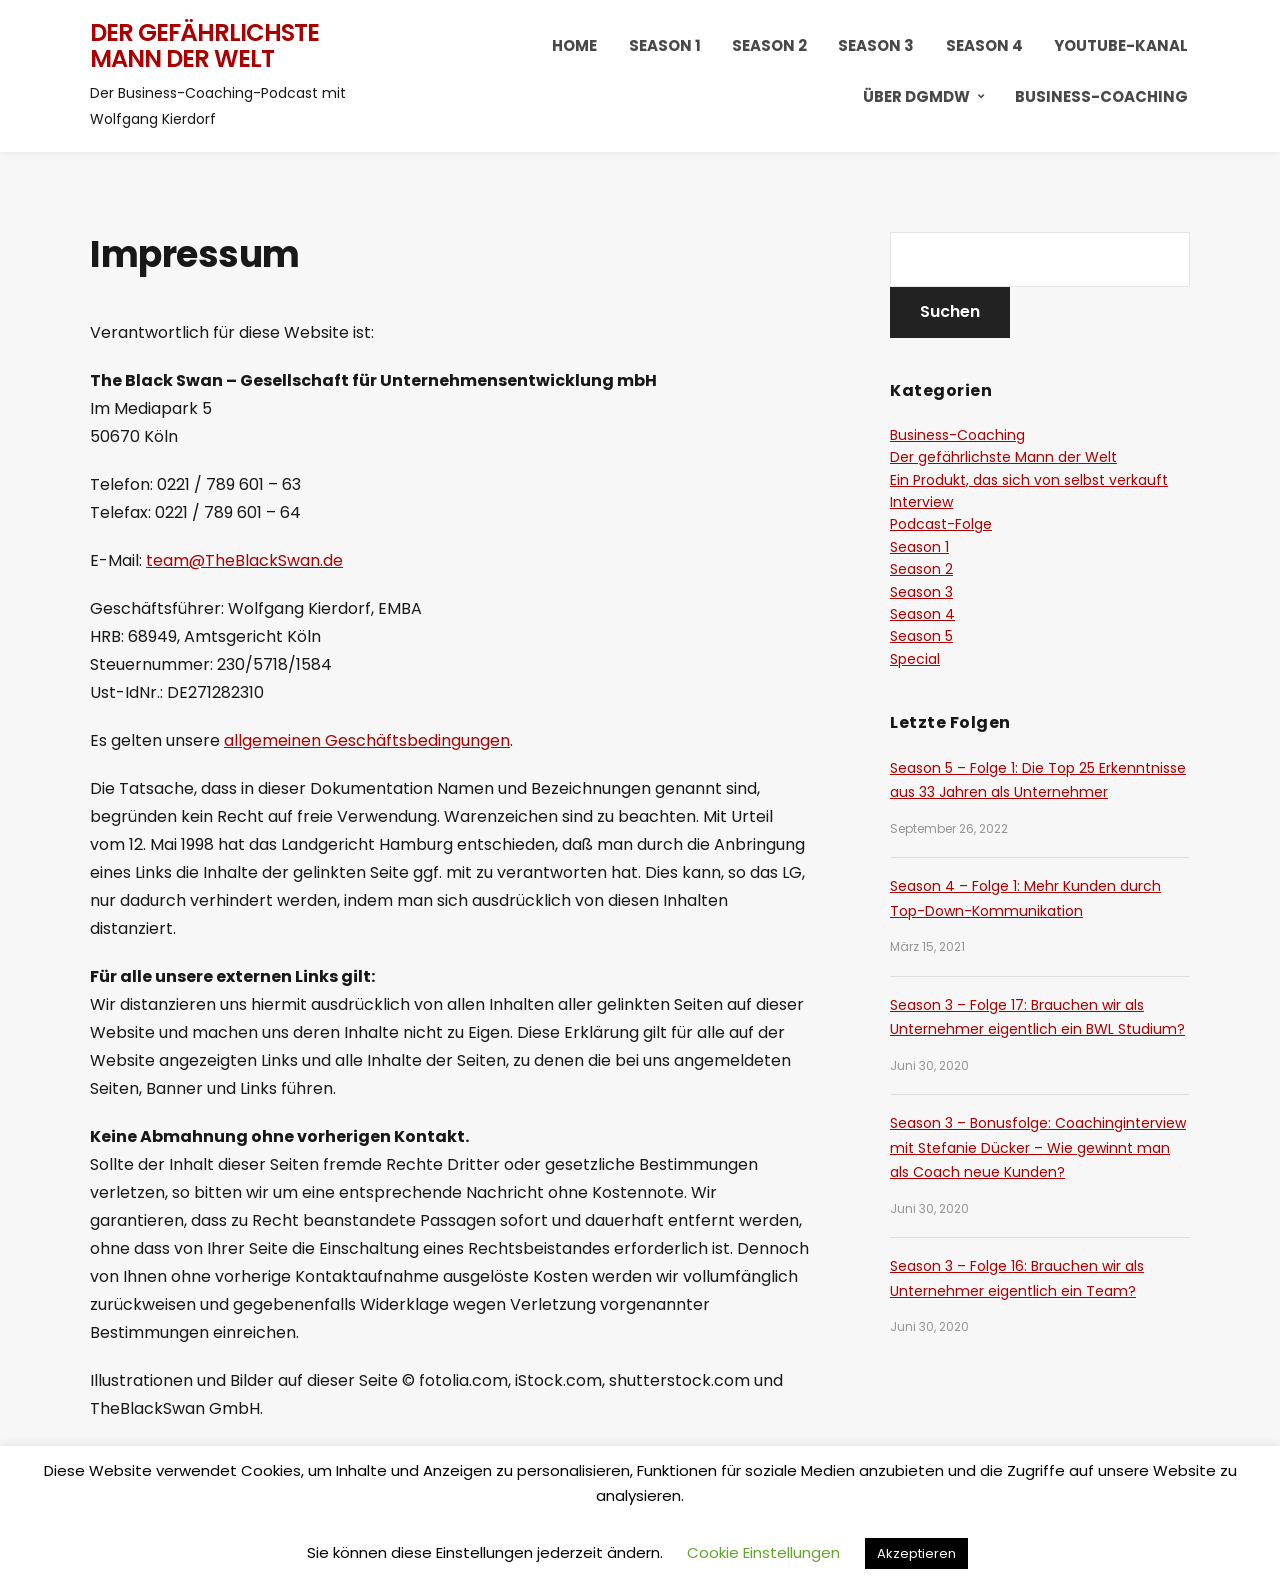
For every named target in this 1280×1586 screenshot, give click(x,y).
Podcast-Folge (941, 524)
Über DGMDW (916, 96)
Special (915, 659)
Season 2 (769, 45)
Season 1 (665, 45)
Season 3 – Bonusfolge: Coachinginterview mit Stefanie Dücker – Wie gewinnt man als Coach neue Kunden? (1038, 1147)
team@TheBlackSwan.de (244, 560)
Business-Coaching (1101, 96)
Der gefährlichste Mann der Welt (204, 45)
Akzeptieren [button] (916, 1553)
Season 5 (921, 636)
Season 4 (984, 45)
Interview (921, 502)
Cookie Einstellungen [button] (763, 1552)
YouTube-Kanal (1121, 45)
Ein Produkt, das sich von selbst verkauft (1029, 480)
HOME (574, 45)
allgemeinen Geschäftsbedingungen (367, 740)
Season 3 (876, 45)
